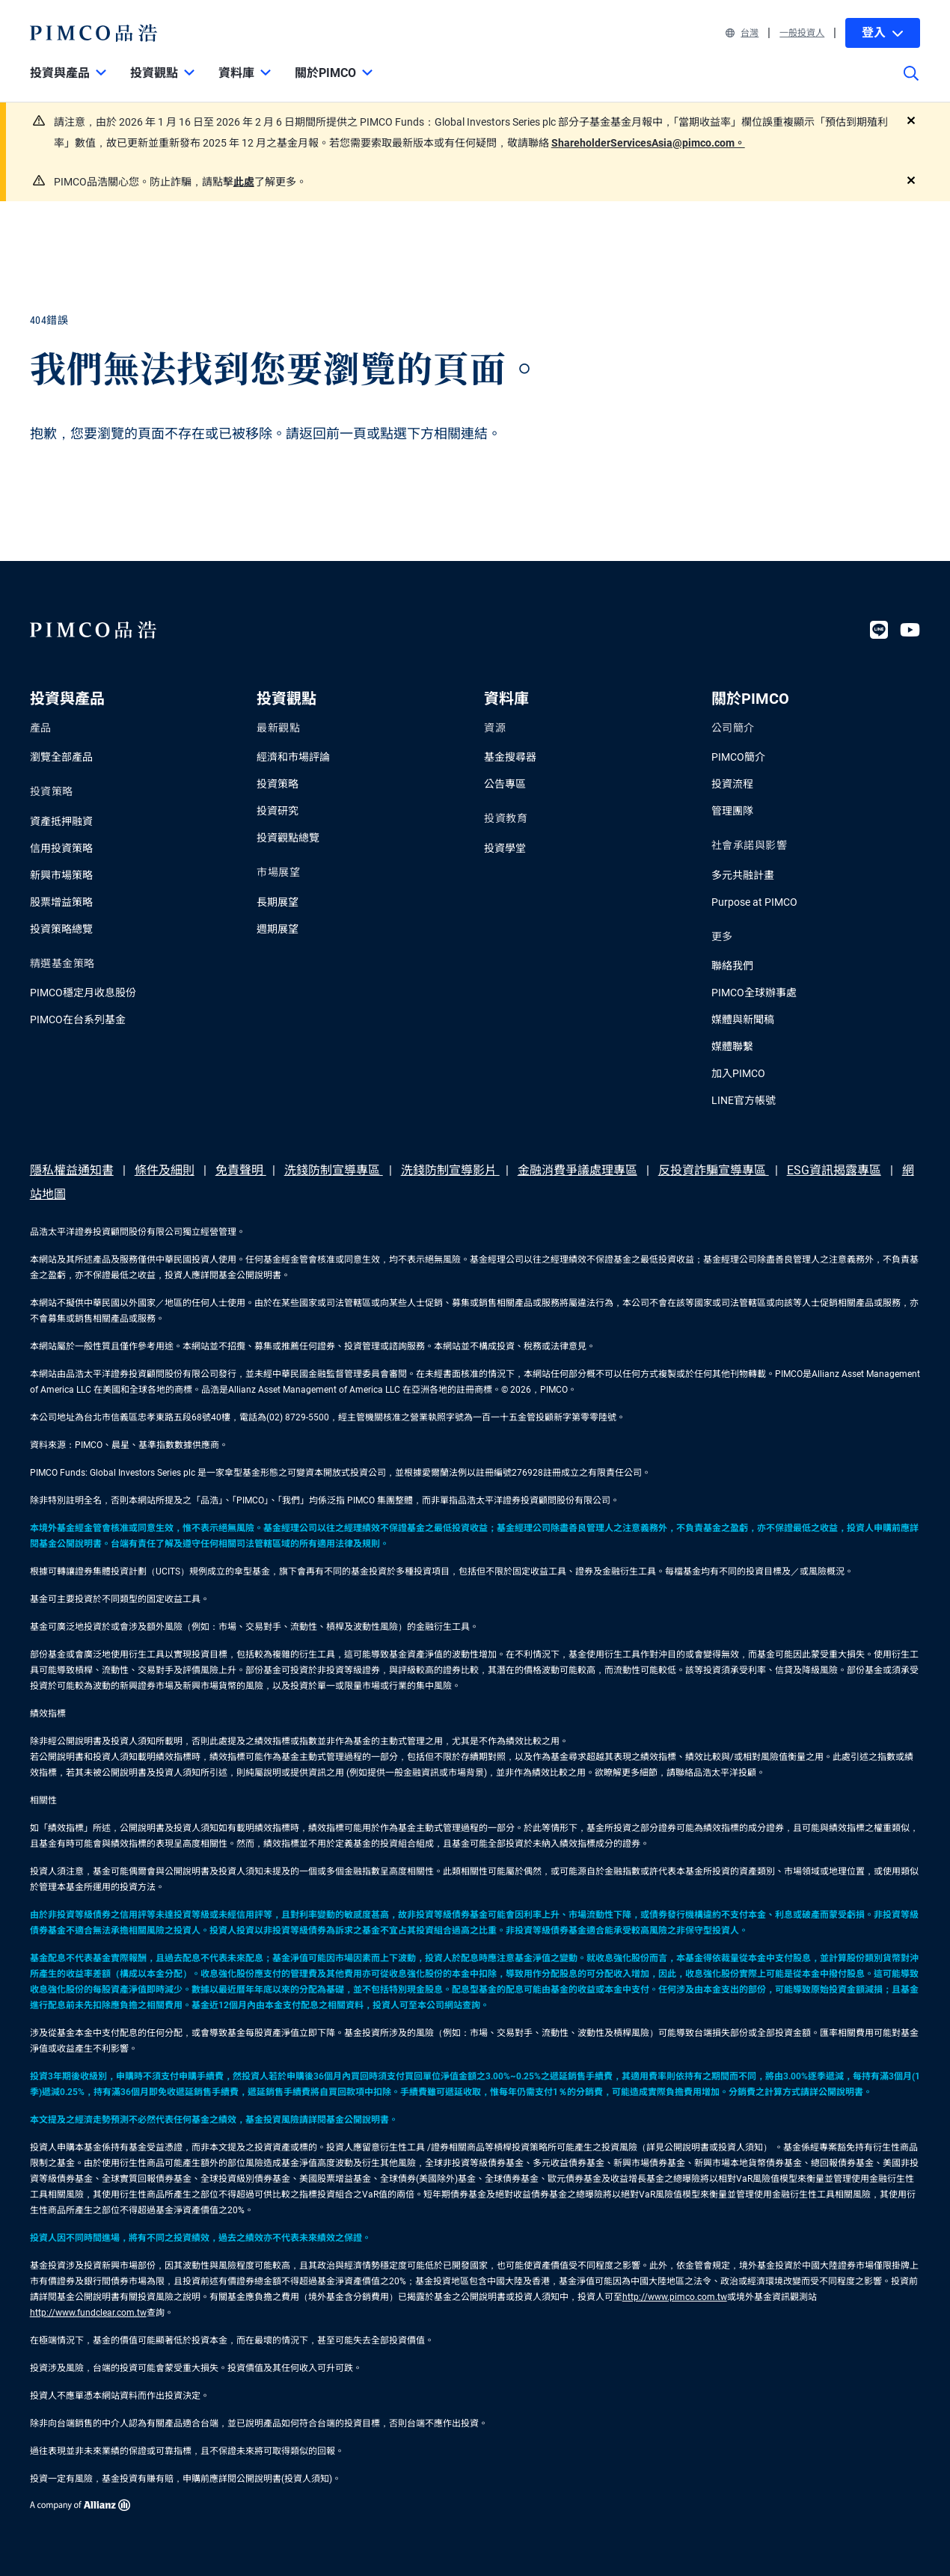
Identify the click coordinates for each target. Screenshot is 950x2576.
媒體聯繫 (732, 1046)
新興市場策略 (61, 875)
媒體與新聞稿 (742, 1019)
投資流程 (732, 784)
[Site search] (911, 84)
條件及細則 (164, 1170)
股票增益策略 (61, 902)
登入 (883, 32)
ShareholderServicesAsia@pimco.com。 (648, 143)
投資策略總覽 (61, 929)
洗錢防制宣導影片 (450, 1170)
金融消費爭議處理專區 (577, 1170)
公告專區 (505, 784)
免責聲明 (240, 1170)
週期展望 (277, 929)
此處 (243, 182)
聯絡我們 (732, 966)
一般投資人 (801, 33)
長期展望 (277, 902)
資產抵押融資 (61, 821)
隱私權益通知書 (72, 1170)
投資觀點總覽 (288, 838)
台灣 (742, 33)
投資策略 (277, 784)
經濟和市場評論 (293, 757)
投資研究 (277, 811)
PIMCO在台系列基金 (78, 1019)
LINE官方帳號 (743, 1100)
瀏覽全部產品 (61, 757)
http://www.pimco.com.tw (674, 2297)
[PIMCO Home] (94, 33)
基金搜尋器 (510, 757)
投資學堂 (505, 848)
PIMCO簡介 (738, 757)
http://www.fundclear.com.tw (88, 2312)
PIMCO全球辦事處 (754, 993)
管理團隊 (732, 811)
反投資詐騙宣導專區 (713, 1170)
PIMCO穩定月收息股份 (83, 993)
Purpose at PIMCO (754, 902)
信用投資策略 (61, 848)
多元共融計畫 (742, 875)
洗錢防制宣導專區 (333, 1170)
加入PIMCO (738, 1073)
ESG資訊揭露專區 (834, 1170)
